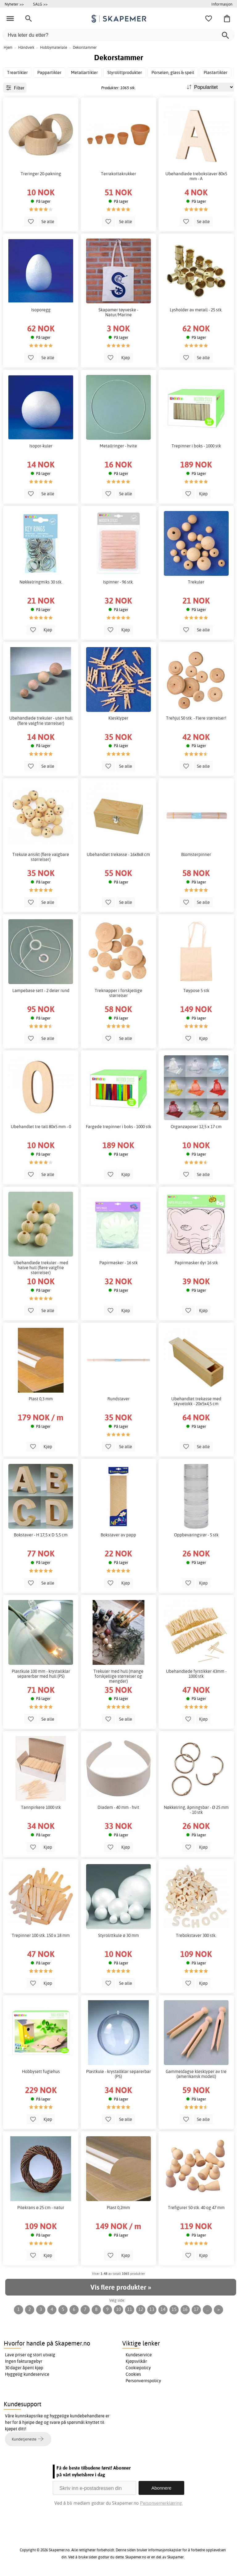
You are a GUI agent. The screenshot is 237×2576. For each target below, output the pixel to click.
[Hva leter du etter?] (118, 35)
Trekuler (196, 582)
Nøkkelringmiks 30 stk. (40, 582)
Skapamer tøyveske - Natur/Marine (118, 312)
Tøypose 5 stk (196, 990)
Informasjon (221, 4)
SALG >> (40, 4)
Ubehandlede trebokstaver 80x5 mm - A (196, 176)
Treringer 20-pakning (41, 173)
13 (151, 2309)
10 (118, 2309)
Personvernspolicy (143, 2380)
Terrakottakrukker (118, 173)
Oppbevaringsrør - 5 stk (196, 1534)
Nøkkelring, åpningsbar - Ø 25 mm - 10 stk (196, 1810)
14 (162, 2309)
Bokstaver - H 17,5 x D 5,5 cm (41, 1534)
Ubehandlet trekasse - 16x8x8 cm (118, 854)
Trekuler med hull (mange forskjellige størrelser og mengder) (118, 1676)
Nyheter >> (14, 4)
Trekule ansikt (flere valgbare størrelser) (40, 857)
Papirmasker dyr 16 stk (196, 1262)
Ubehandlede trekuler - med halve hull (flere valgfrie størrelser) (41, 1267)
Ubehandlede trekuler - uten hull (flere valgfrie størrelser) (41, 720)
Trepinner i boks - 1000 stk (196, 445)
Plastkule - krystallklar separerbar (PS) (118, 2074)
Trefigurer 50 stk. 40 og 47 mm (196, 2207)
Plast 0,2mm (118, 2207)
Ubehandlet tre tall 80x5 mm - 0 (41, 1126)
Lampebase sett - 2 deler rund (40, 990)
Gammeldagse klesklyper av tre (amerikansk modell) (196, 2074)
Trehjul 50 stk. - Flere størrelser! (196, 718)
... (207, 2309)
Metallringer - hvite (118, 445)
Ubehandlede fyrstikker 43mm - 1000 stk (196, 1674)
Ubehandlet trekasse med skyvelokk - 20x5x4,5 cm (196, 1401)
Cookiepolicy (138, 2367)
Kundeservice (139, 2355)
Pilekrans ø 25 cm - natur (40, 2207)
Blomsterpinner (196, 854)
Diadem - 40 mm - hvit (118, 1807)
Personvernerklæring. (161, 2503)
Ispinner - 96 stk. (118, 582)
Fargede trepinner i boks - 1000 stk (118, 1126)
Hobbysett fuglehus (41, 2071)
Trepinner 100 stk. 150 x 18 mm (41, 1935)
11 (129, 2309)
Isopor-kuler (40, 445)
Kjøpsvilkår (136, 2361)
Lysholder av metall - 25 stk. (196, 309)
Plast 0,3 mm (41, 1398)
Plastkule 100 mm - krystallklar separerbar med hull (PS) (41, 1674)
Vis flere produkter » (120, 2287)
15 (174, 2309)
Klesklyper (118, 718)
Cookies (133, 2374)
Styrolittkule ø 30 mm (118, 1935)
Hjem (8, 47)
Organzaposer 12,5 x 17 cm (196, 1126)
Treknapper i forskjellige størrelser (118, 993)
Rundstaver (118, 1398)
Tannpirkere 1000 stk (41, 1807)
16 (185, 2309)
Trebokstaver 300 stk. (196, 1935)
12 (140, 2309)
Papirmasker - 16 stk (118, 1262)
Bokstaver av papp (118, 1534)
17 (196, 2309)
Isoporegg (41, 309)
